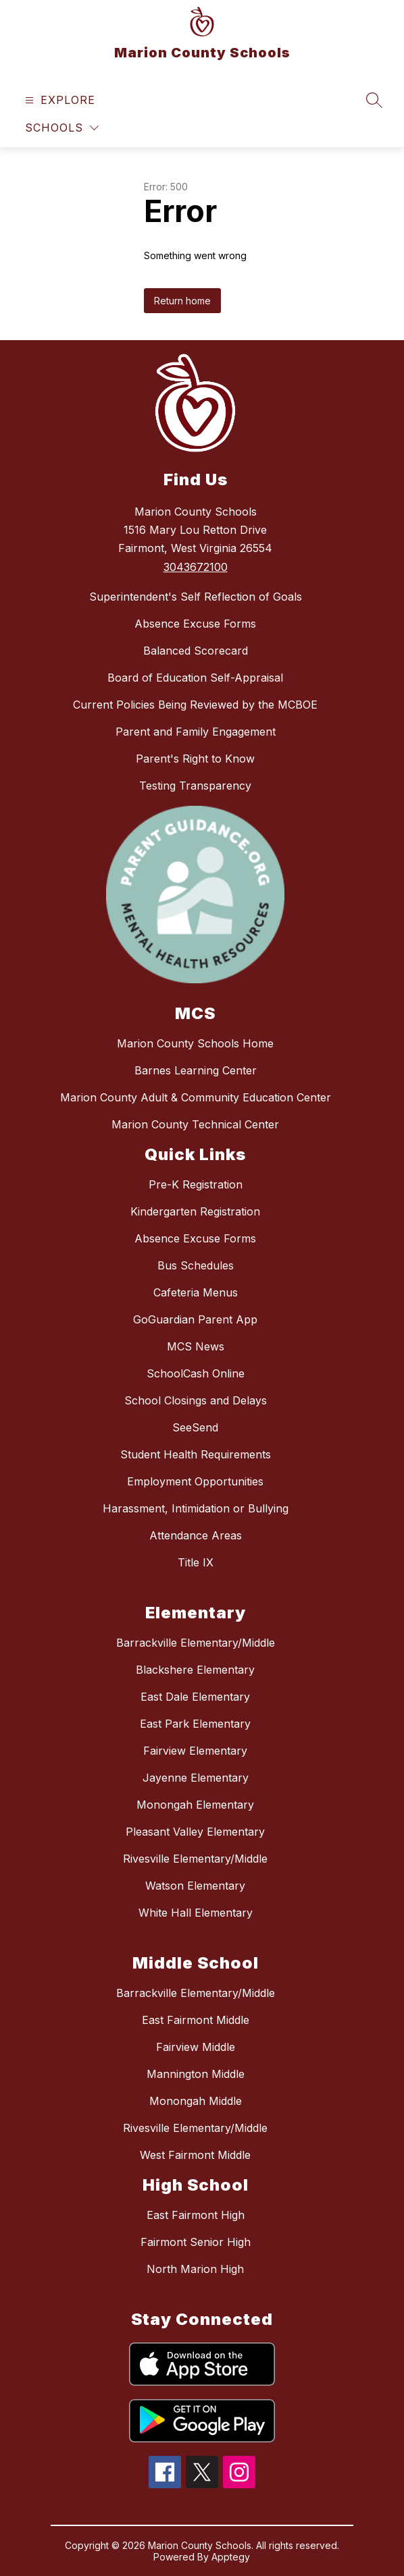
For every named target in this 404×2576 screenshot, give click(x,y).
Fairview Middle (195, 2047)
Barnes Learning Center (195, 1070)
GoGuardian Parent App (195, 1319)
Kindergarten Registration (195, 1211)
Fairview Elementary (195, 1750)
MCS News (195, 1346)
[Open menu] (58, 100)
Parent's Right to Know (195, 758)
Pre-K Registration (196, 1184)
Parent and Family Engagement (196, 731)
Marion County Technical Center (195, 1124)
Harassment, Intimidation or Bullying (195, 1508)
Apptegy (230, 2557)
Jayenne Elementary (196, 1777)
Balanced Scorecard (195, 650)
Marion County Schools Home (195, 1043)
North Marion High (195, 2269)
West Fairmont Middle (195, 2155)
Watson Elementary (195, 1885)
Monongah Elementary (195, 1804)
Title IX (195, 1562)
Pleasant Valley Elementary (195, 1831)
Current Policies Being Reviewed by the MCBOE (195, 704)
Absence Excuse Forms (195, 623)
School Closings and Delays (195, 1400)
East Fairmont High (196, 2215)
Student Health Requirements (195, 1454)
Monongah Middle (195, 2101)
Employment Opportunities (195, 1481)
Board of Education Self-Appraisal (195, 677)
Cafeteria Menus (195, 1292)
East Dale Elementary (195, 1696)
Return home (182, 300)
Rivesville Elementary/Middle (195, 1858)
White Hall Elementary (195, 1912)
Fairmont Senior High (196, 2242)
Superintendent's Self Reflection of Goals (195, 596)
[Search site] (374, 100)
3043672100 (195, 567)
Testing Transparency (195, 785)
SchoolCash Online (196, 1373)
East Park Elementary (195, 1723)
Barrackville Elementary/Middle (195, 1642)
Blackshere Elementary (195, 1669)
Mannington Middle (196, 2074)
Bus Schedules (195, 1265)
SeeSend (195, 1427)
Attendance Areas (195, 1535)
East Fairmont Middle (195, 2020)
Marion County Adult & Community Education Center (195, 1097)
